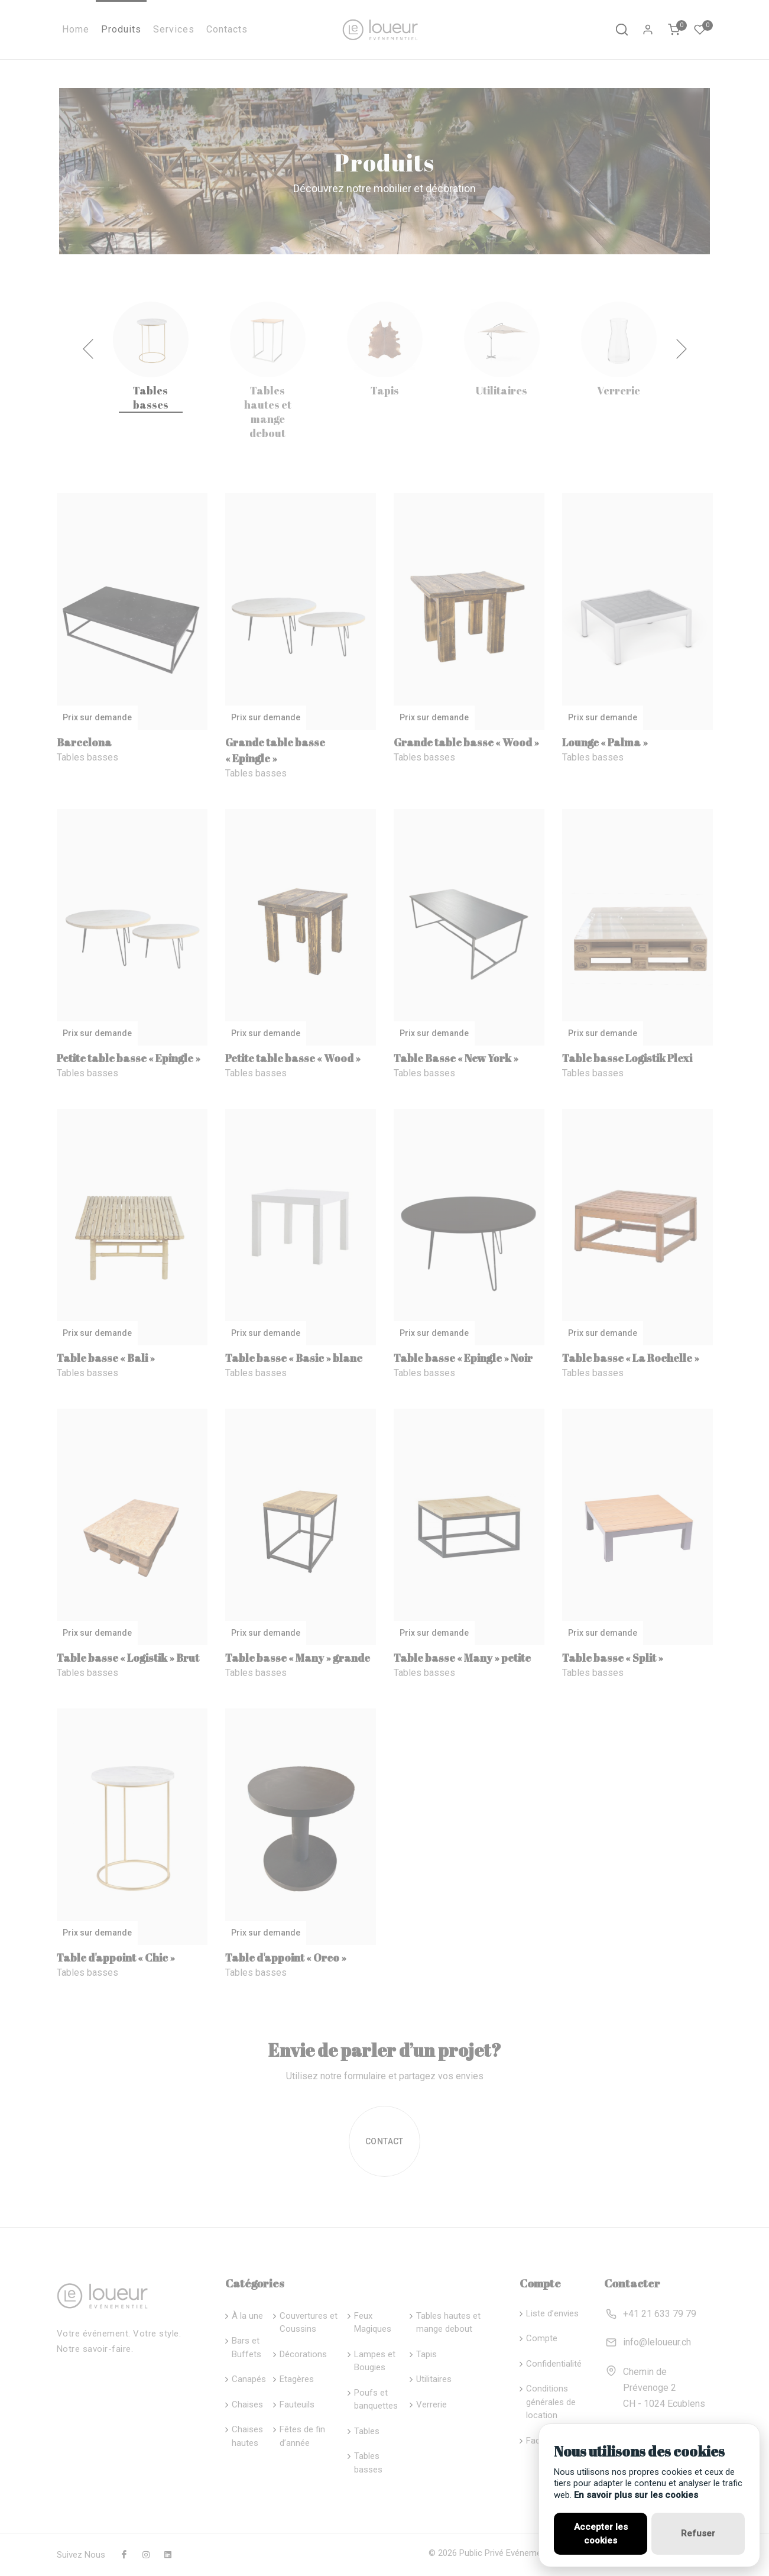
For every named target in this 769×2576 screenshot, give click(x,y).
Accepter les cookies (601, 2534)
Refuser (698, 2533)
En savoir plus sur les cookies (636, 2495)
